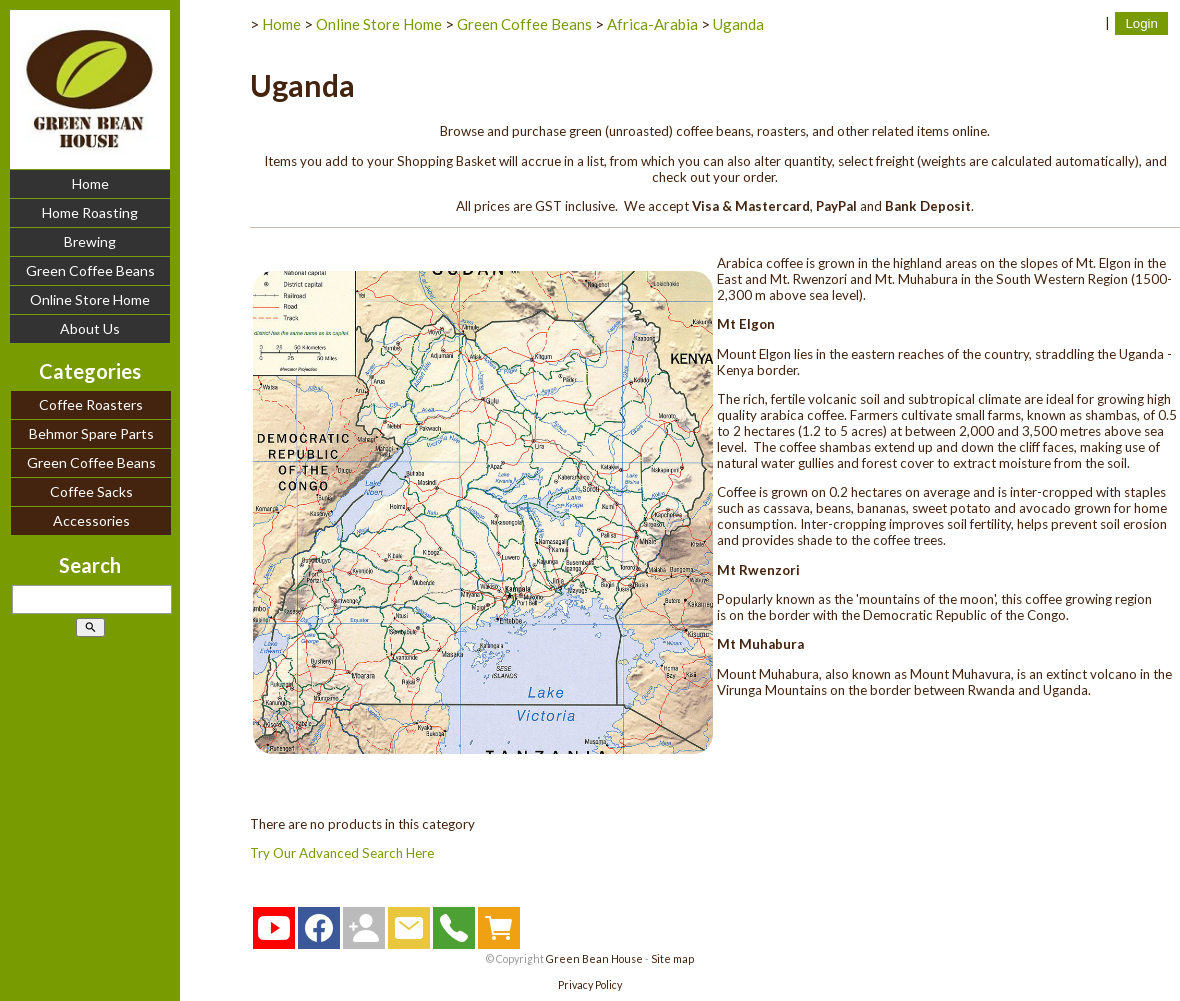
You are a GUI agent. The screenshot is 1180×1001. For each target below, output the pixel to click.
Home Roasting (90, 212)
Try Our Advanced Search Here (342, 853)
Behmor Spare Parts (91, 433)
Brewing (90, 241)
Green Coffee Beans (90, 270)
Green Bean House (594, 958)
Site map (672, 958)
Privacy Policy (590, 984)
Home (90, 183)
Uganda (738, 24)
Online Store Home (90, 299)
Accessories (91, 520)
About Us (90, 328)
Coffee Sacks (91, 491)
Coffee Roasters (91, 404)
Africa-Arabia (652, 24)
